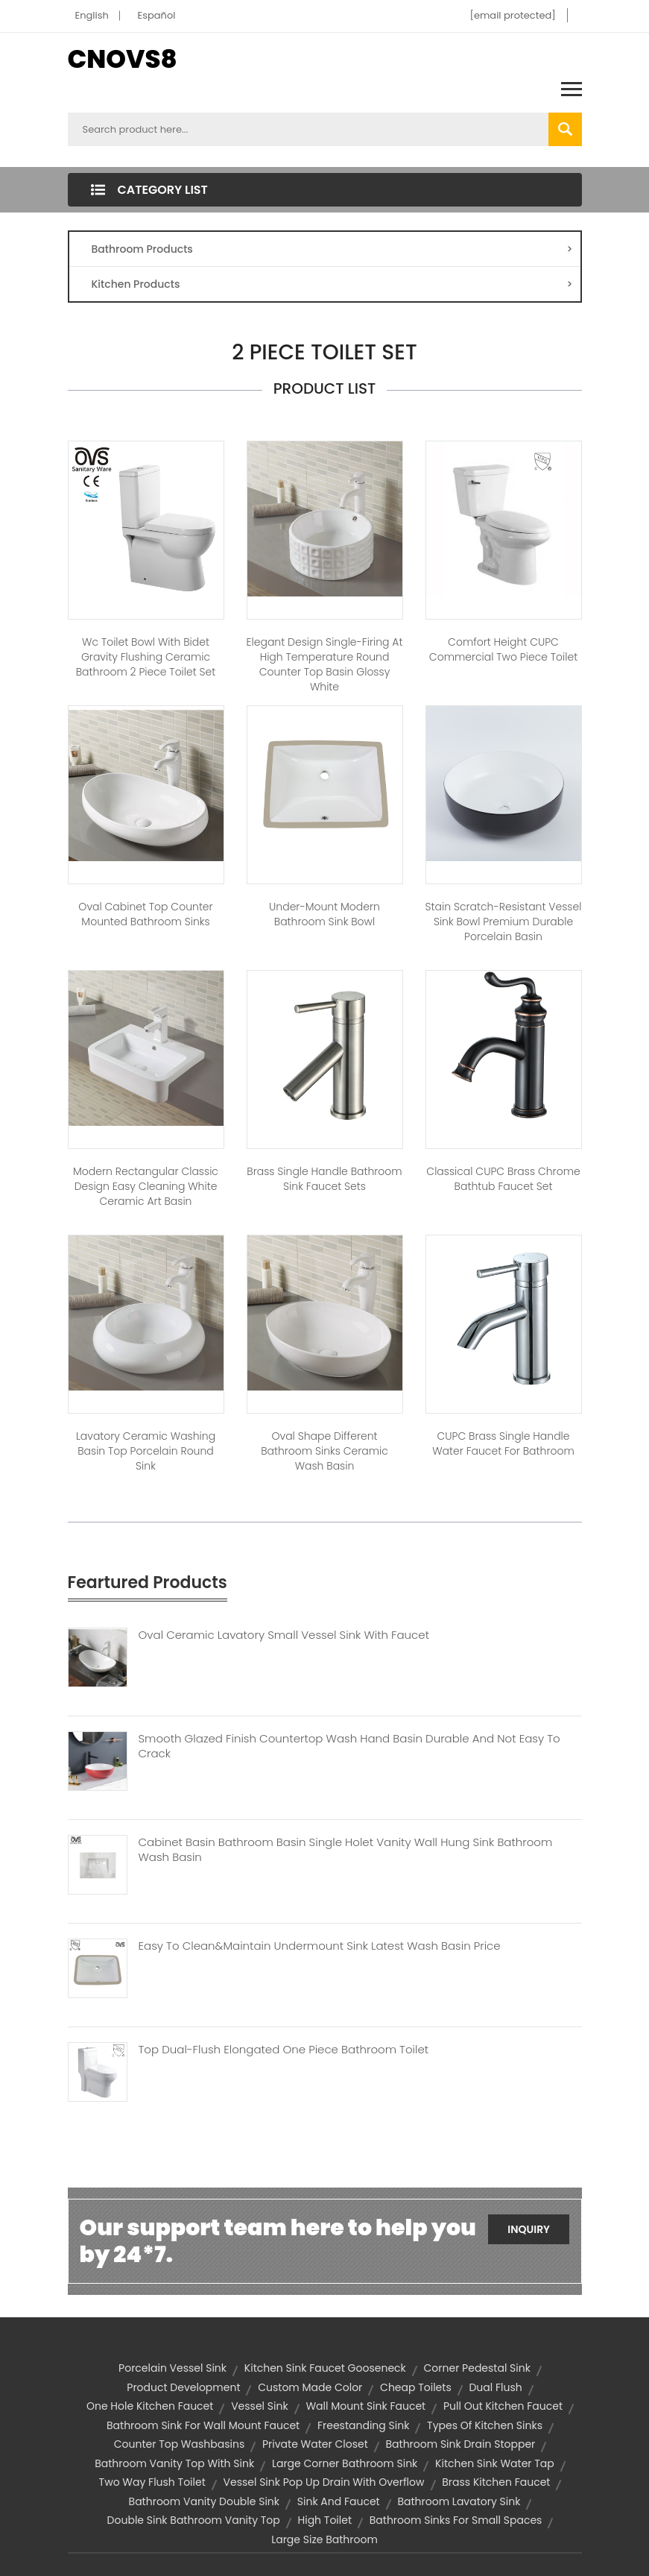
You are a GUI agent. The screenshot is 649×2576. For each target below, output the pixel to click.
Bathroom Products (332, 249)
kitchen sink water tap (494, 2463)
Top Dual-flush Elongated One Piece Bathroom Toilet (284, 2049)
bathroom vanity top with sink (174, 2463)
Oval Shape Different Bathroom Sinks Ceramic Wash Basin (324, 1451)
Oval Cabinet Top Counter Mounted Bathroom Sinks (145, 914)
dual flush (495, 2387)
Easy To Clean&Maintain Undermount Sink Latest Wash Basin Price (320, 1946)
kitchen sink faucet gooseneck (325, 2368)
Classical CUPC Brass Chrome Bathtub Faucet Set (503, 1179)
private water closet (315, 2444)
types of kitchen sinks (484, 2425)
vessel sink (259, 2406)
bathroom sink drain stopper (460, 2444)
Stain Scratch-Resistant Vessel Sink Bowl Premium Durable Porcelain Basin (503, 921)
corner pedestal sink (477, 2368)
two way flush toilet (152, 2482)
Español (157, 15)
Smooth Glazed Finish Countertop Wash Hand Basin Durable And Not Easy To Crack (349, 1746)
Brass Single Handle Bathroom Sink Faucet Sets (324, 1179)
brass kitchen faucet (496, 2482)
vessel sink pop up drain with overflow (324, 2482)
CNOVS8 (122, 59)
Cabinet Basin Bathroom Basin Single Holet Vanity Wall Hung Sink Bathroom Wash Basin (346, 1850)
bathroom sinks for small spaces (456, 2520)
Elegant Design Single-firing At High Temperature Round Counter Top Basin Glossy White (325, 664)
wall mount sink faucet (365, 2406)
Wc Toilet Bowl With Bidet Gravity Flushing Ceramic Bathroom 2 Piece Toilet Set (146, 656)
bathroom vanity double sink (204, 2501)
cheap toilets (416, 2387)
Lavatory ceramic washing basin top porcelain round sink (145, 1451)
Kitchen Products (332, 284)
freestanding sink (363, 2425)
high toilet (325, 2520)
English (92, 15)
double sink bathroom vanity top (193, 2520)
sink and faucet (338, 2501)
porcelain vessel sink (172, 2368)
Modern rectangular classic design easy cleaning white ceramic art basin (145, 1186)
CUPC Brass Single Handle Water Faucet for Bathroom (503, 1443)
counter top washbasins (179, 2444)
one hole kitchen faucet (149, 2406)
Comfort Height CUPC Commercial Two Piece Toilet (503, 649)
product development (183, 2387)
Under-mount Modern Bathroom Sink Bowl (324, 914)
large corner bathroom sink (344, 2463)
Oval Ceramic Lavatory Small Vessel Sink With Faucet (284, 1635)
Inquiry (528, 2229)
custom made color (310, 2387)
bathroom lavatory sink (458, 2501)
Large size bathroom (324, 2539)
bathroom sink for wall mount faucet (203, 2425)
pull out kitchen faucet (503, 2406)
